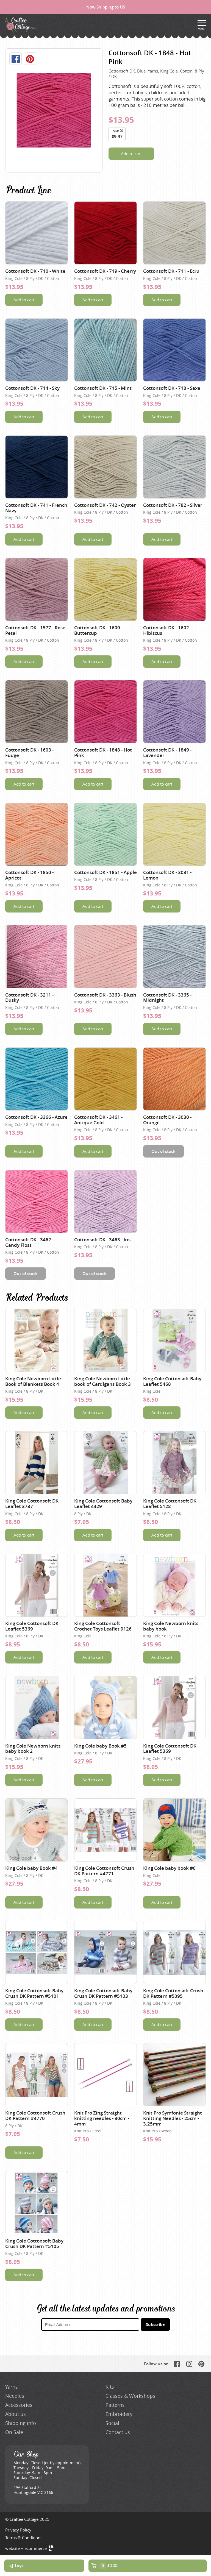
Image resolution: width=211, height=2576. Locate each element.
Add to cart (131, 153)
